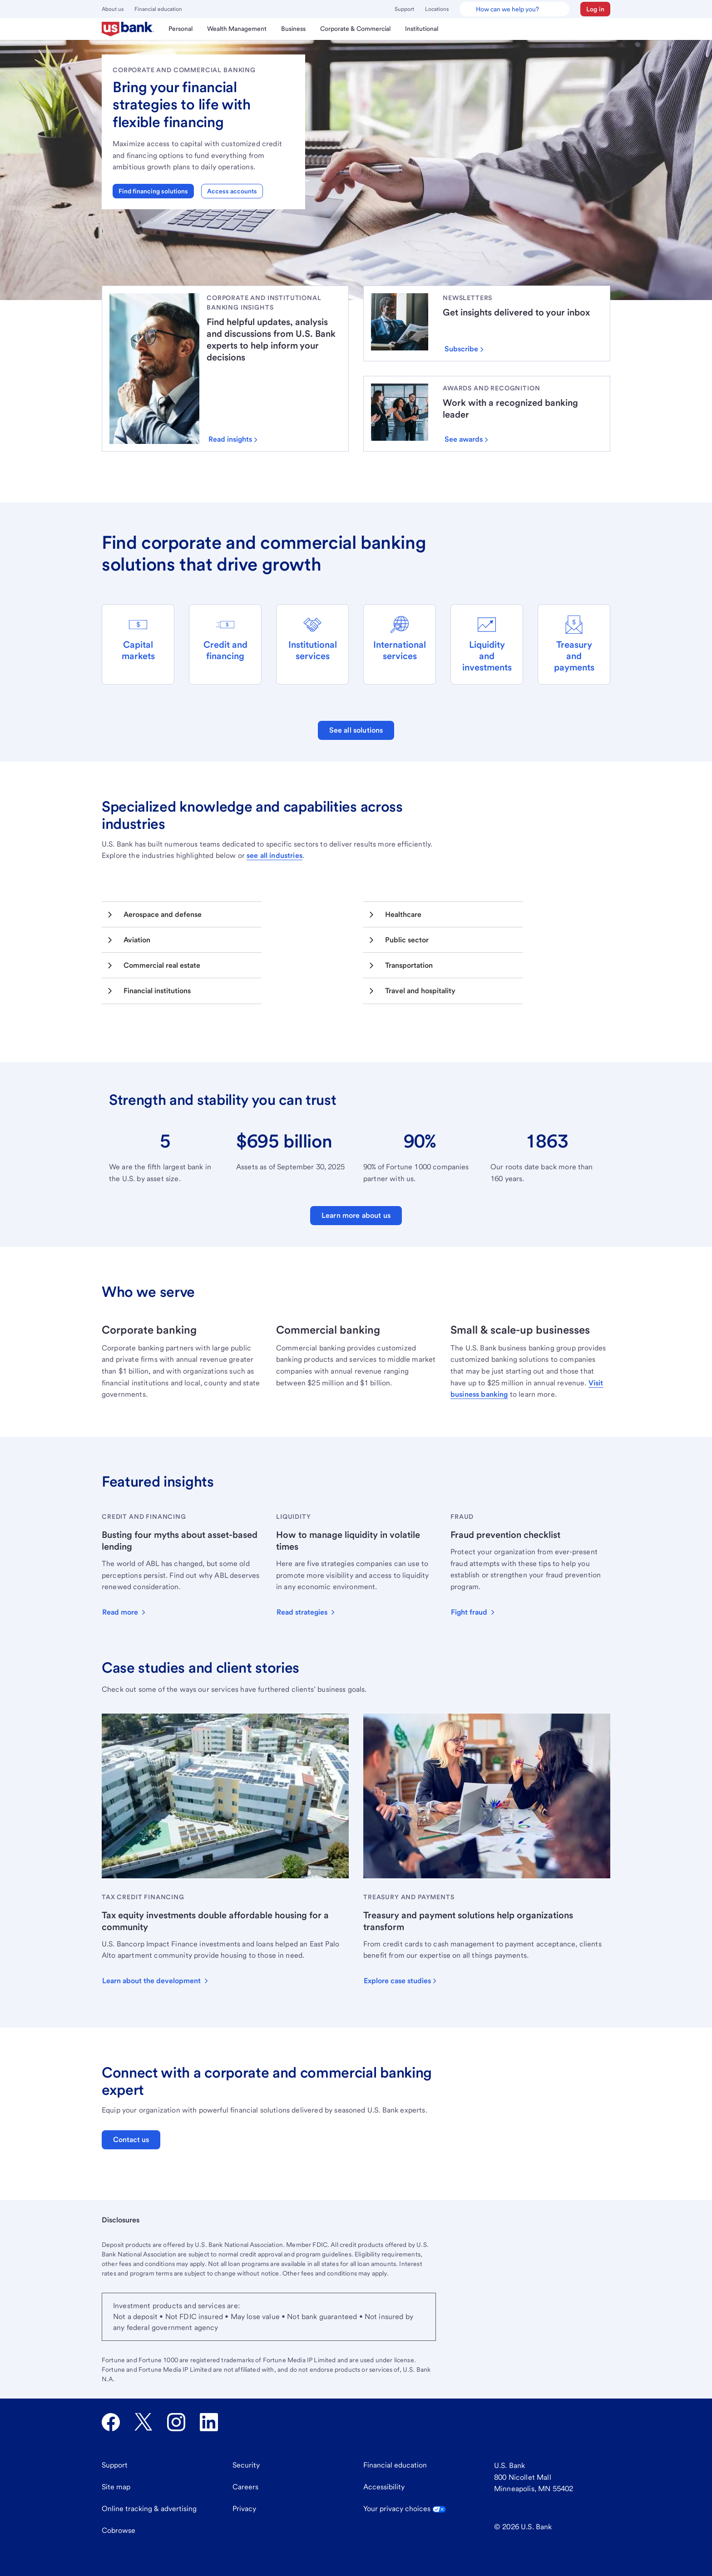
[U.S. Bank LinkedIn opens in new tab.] (209, 2422)
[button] (595, 9)
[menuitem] (128, 29)
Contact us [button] (131, 2139)
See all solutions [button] (356, 730)
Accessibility (384, 2486)
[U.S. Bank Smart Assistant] (514, 9)
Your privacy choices (404, 2508)
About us (113, 9)
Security (246, 2465)
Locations (437, 9)
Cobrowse (118, 2530)
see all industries (274, 855)
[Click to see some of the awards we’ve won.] (470, 439)
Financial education (158, 9)
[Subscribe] (468, 349)
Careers (245, 2486)
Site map (116, 2486)
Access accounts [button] (232, 191)
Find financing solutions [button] (153, 191)
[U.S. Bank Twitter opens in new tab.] (143, 2422)
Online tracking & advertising (149, 2508)
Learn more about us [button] (356, 1215)
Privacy (244, 2508)
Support (404, 9)
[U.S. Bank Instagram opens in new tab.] (176, 2422)
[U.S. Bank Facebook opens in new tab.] (111, 2422)
